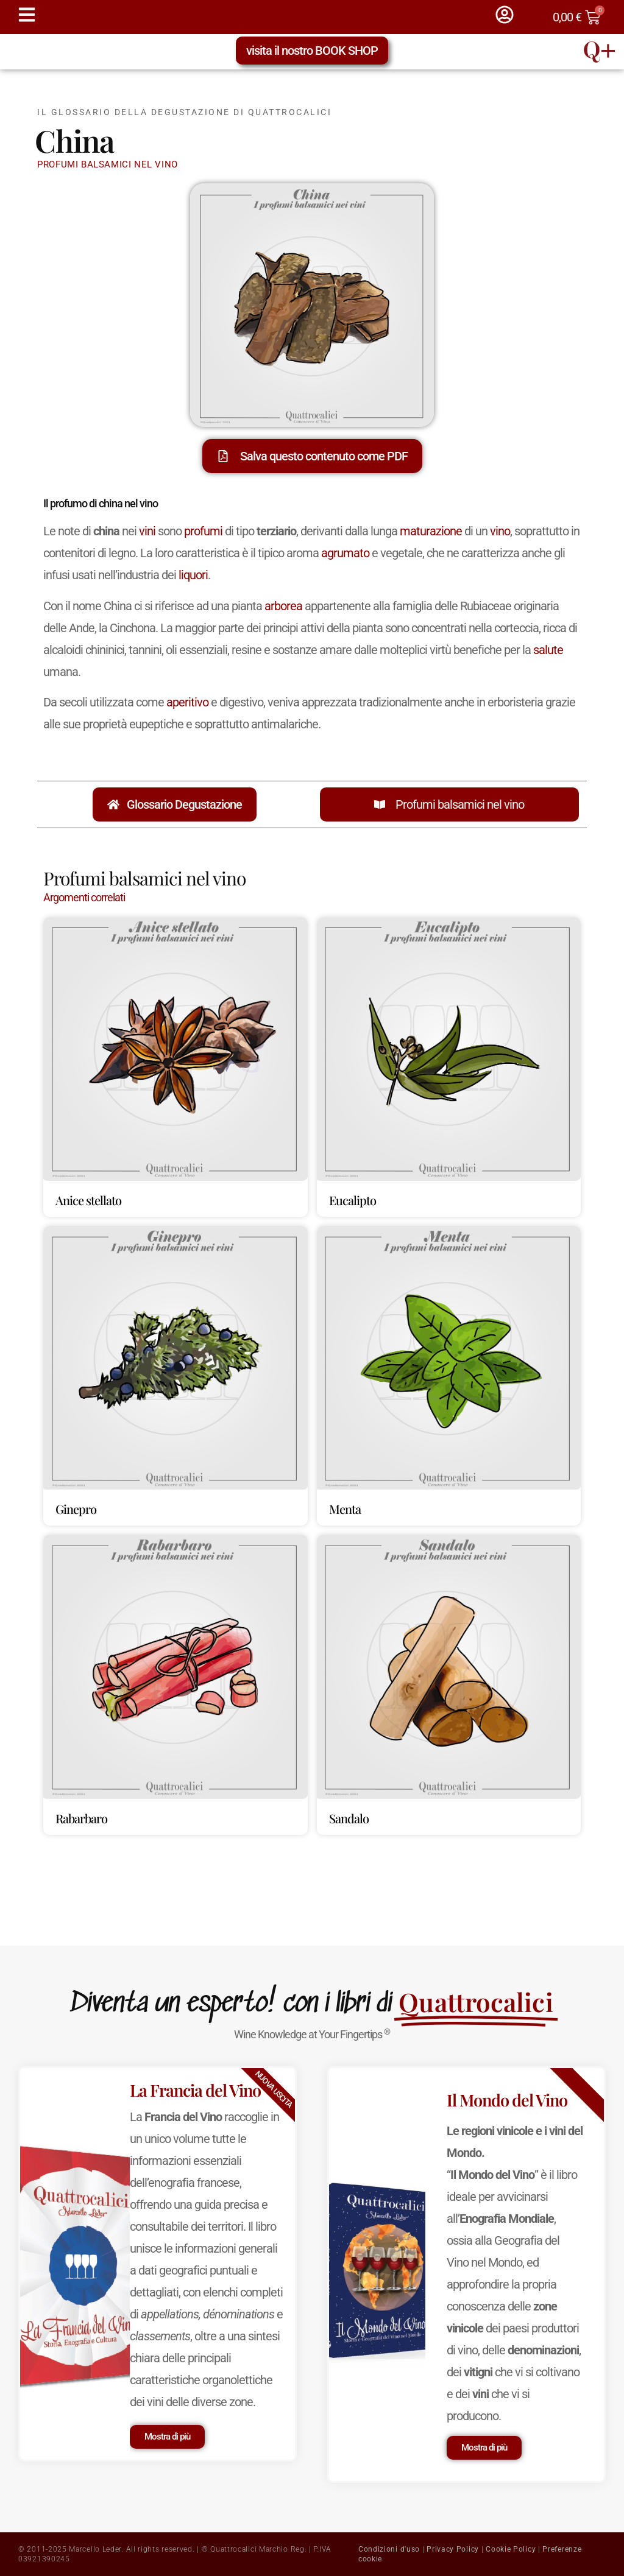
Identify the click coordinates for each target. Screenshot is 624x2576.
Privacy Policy (453, 2549)
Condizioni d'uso (389, 2549)
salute (548, 649)
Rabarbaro (81, 1818)
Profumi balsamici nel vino (459, 804)
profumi (203, 531)
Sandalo (349, 1818)
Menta (345, 1509)
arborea (283, 606)
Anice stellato (88, 1200)
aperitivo (187, 702)
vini (147, 531)
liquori (193, 575)
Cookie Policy (511, 2549)
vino (500, 531)
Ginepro (75, 1509)
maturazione (431, 531)
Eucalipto (352, 1200)
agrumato (345, 553)
